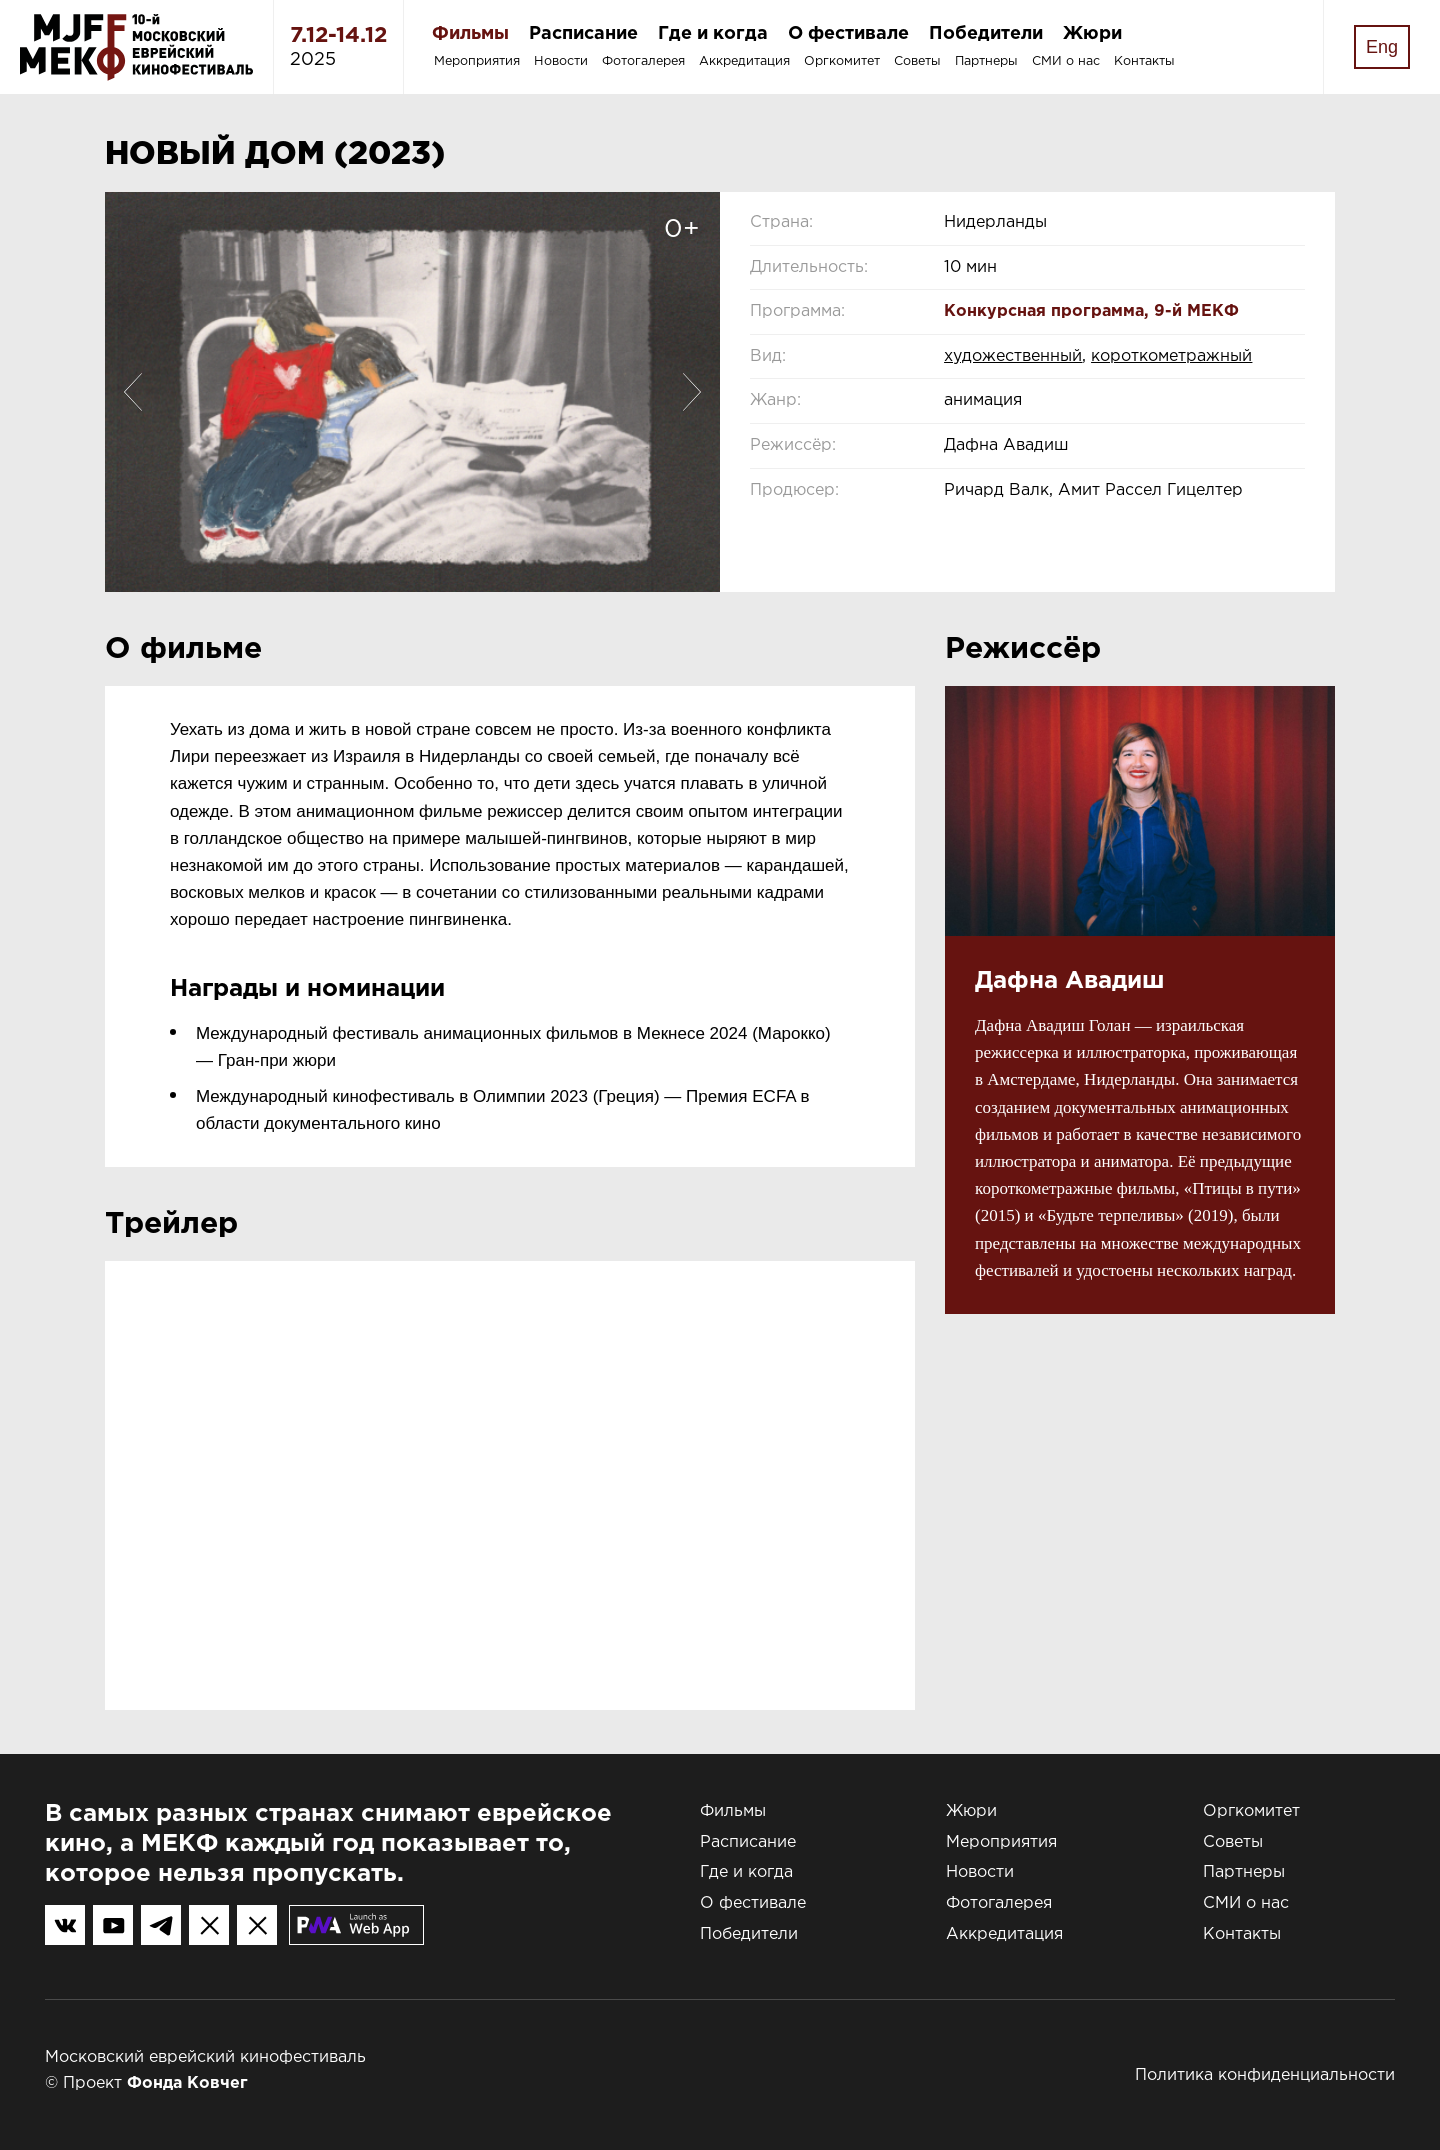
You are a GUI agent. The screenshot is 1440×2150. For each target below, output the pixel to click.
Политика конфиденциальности (1265, 2075)
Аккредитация (744, 61)
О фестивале (848, 34)
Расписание (583, 34)
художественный (1013, 356)
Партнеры (986, 61)
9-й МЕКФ (1196, 311)
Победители (986, 34)
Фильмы (470, 34)
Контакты (1144, 61)
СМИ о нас (1066, 61)
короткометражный (1171, 356)
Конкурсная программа (1044, 311)
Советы (917, 61)
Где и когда (713, 34)
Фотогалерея (643, 61)
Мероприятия (477, 61)
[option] (412, 392)
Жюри (1092, 34)
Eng (1382, 47)
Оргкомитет (842, 61)
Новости (561, 61)
